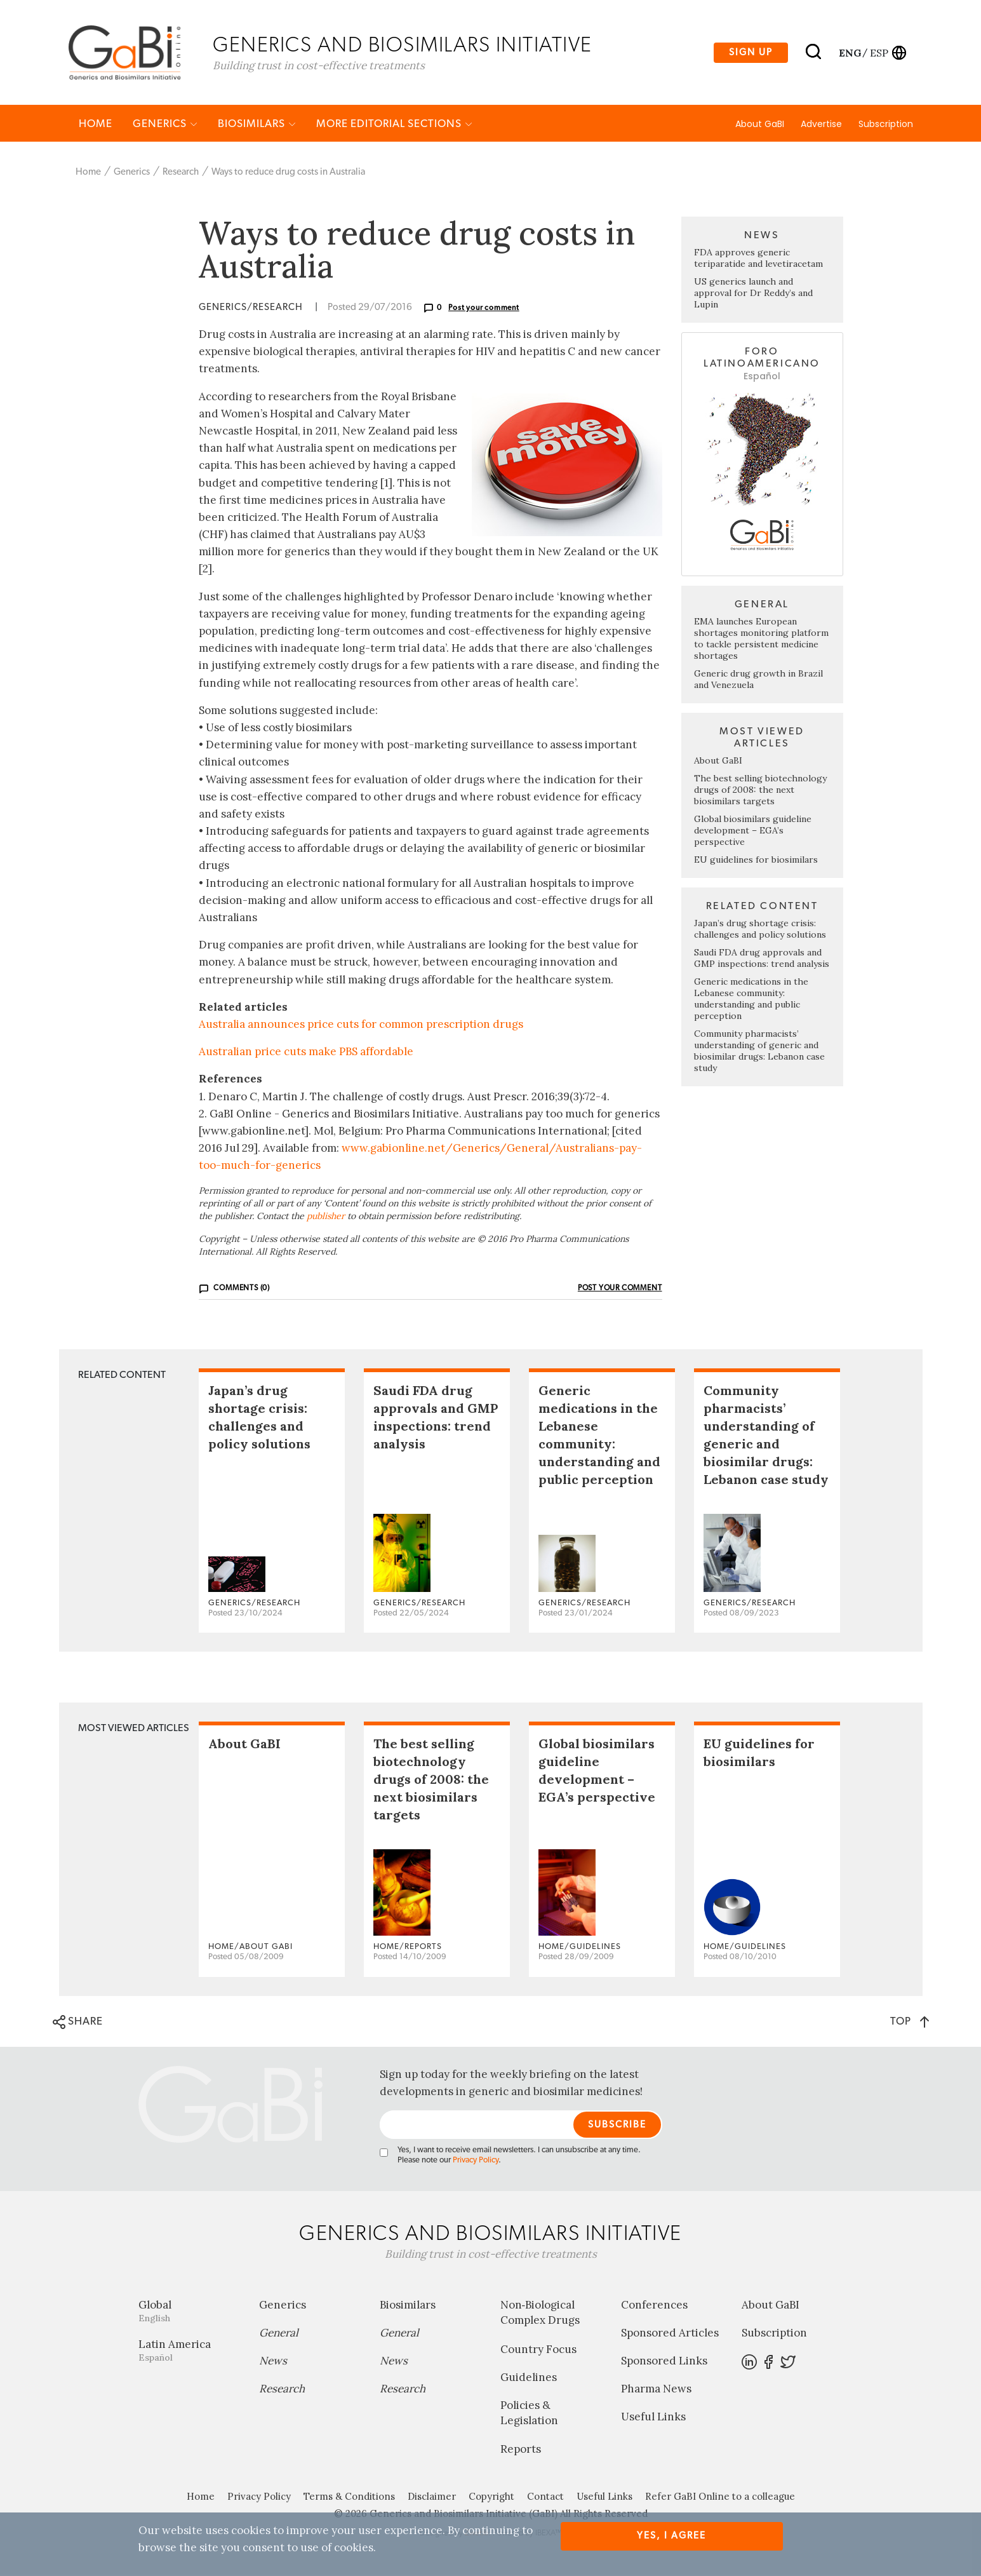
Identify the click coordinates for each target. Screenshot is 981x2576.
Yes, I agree (671, 2535)
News (273, 2362)
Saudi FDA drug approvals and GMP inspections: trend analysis (761, 959)
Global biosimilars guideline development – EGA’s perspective (752, 831)
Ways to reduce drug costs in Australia (288, 173)
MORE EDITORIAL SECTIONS (394, 124)
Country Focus (538, 2350)
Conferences (654, 2306)
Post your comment (483, 309)
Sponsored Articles (670, 2334)
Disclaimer (432, 2498)
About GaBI (759, 125)
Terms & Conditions (349, 2498)
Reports (520, 2450)
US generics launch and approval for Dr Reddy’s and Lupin (753, 294)
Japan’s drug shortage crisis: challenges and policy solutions (760, 930)
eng (849, 52)
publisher (326, 1217)
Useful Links (653, 2418)
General (278, 2334)
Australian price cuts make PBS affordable (306, 1053)
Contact (545, 2498)
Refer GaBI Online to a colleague (720, 2498)
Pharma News (656, 2390)
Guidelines (528, 2378)
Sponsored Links (664, 2362)
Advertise (821, 125)
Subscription (885, 125)
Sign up (751, 53)
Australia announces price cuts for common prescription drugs (361, 1025)
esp (879, 52)
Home (95, 124)
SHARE (78, 2023)
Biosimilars (257, 124)
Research (181, 173)
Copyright (491, 2498)
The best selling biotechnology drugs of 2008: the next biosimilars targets (760, 791)
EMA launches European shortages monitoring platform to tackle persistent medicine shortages (761, 640)
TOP (909, 2021)
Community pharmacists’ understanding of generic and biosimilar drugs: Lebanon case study (759, 1052)
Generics (165, 124)
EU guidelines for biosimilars (756, 861)
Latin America (189, 2351)
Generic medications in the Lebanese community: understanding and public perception (751, 1000)
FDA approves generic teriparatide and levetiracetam (758, 259)
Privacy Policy (475, 2161)
